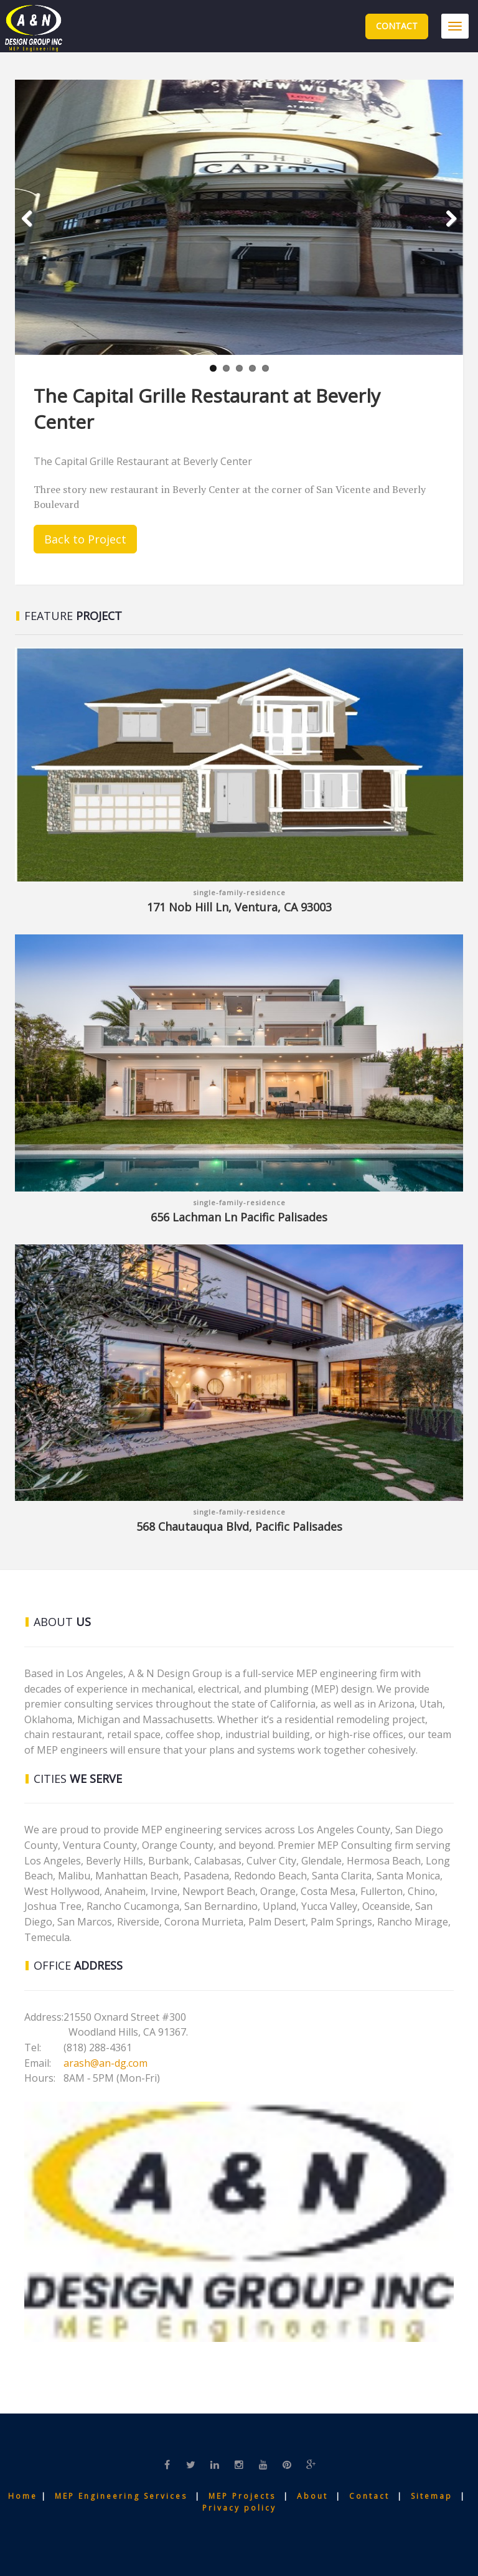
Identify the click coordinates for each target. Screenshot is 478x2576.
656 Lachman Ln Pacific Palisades (239, 1217)
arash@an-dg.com (105, 2063)
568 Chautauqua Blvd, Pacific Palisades (239, 1526)
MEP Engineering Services (121, 2496)
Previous (33, 235)
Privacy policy (239, 2508)
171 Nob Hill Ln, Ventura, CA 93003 (239, 907)
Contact (397, 26)
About (314, 2496)
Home (24, 2496)
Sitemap (433, 2496)
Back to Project (85, 539)
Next (445, 235)
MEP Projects (242, 2496)
